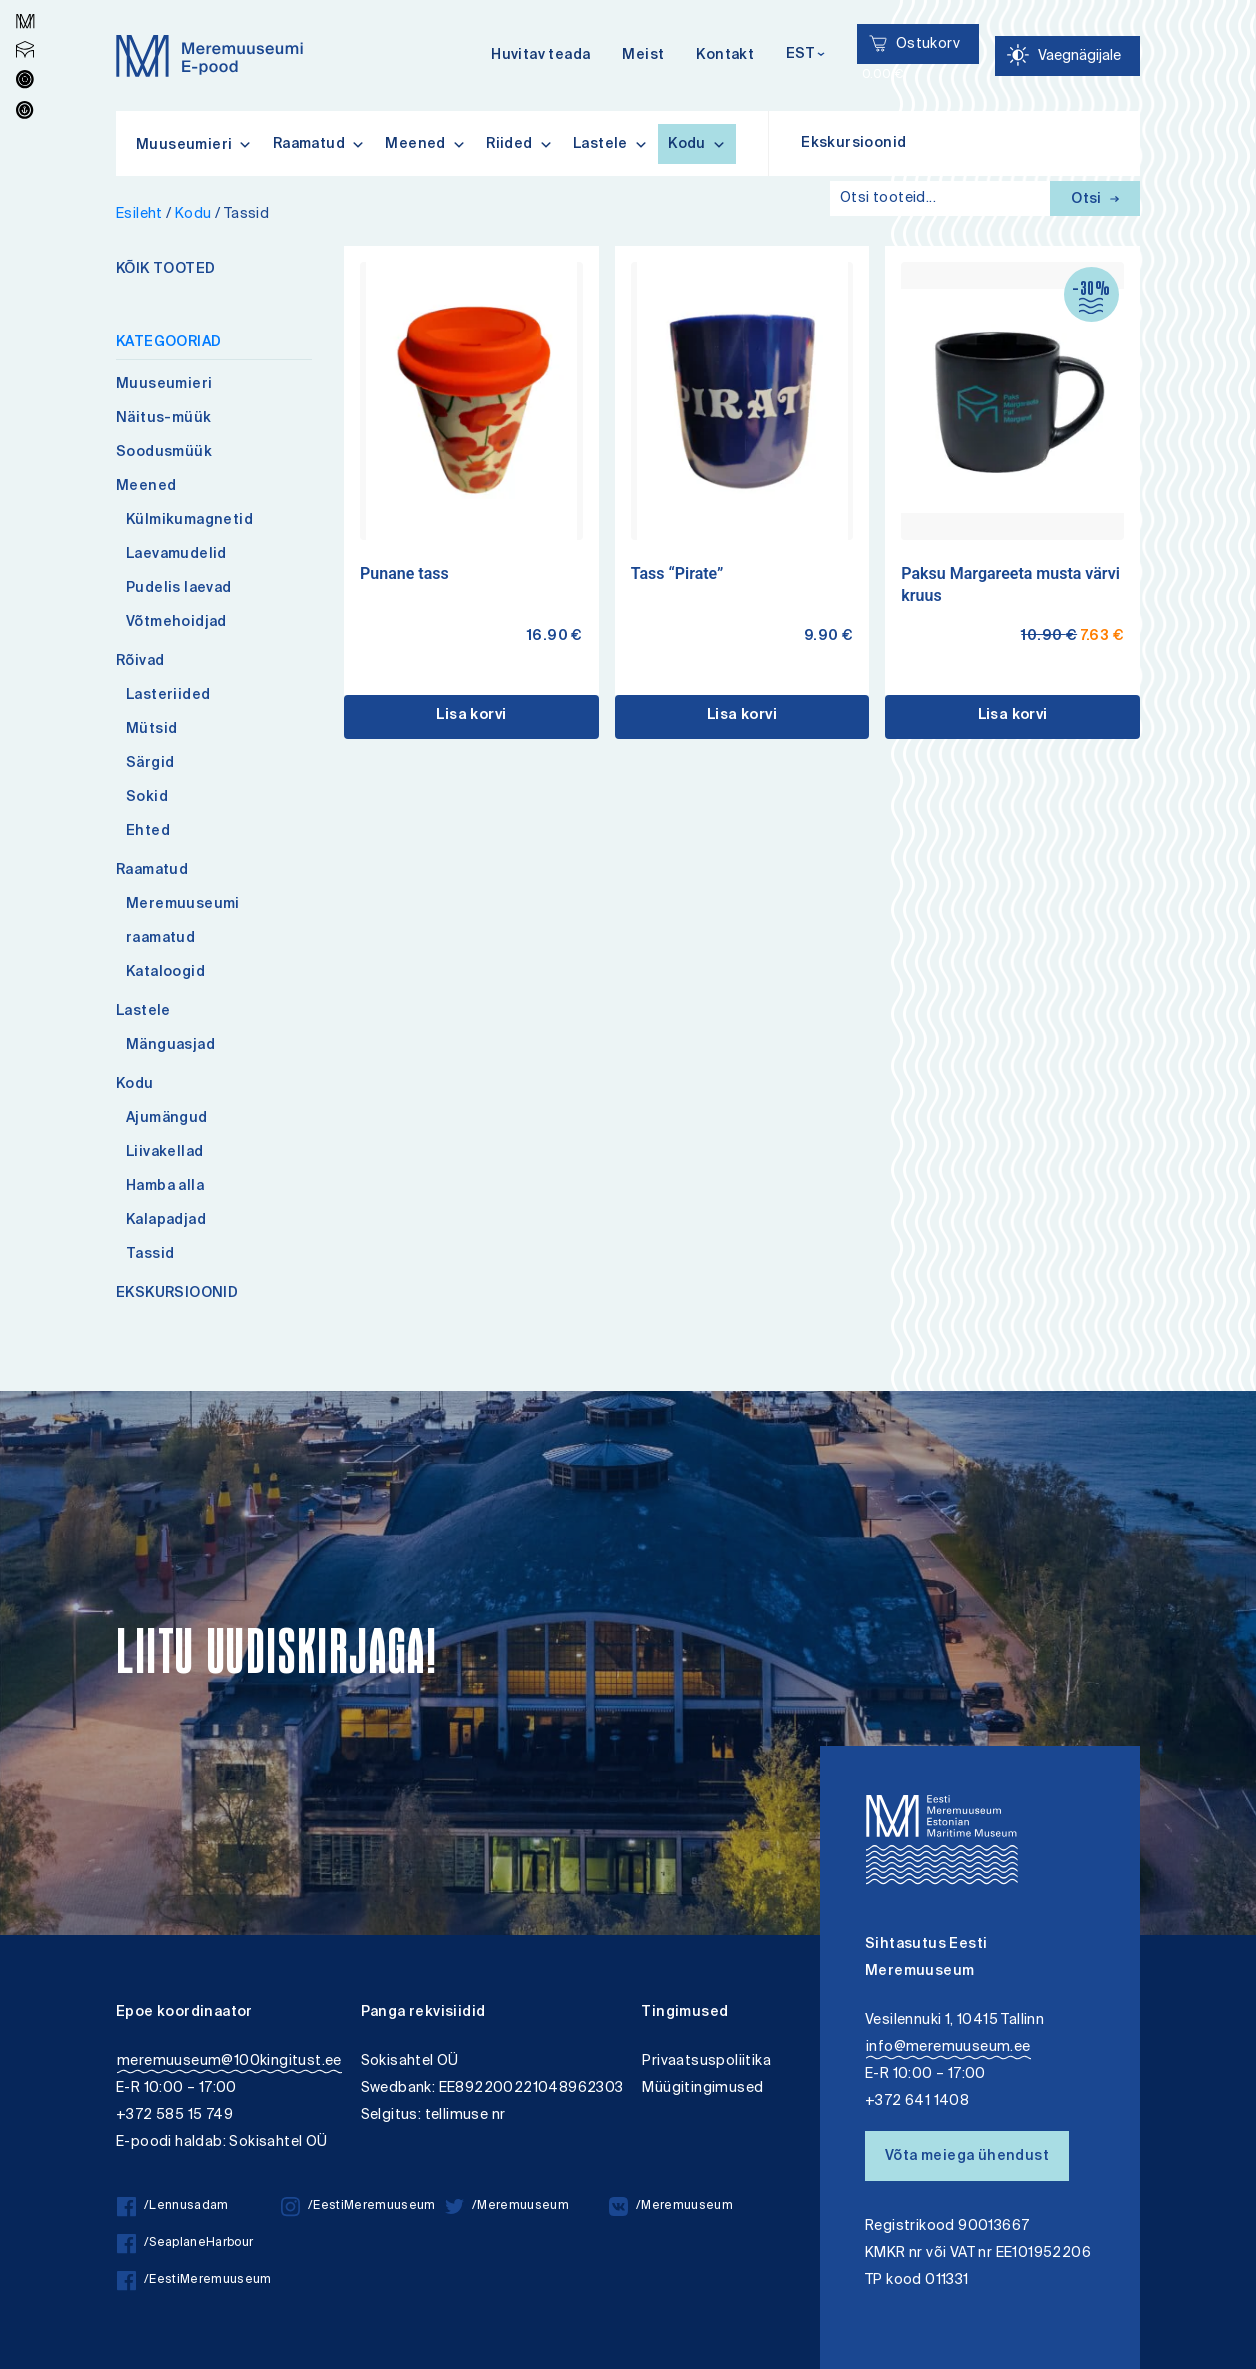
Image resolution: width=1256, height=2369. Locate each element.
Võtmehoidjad (176, 623)
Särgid (150, 764)
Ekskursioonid (853, 144)
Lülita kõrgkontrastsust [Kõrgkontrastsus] (28, 14)
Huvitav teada (540, 56)
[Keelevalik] (805, 55)
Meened (425, 144)
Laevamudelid (176, 555)
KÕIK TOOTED (165, 270)
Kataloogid (165, 973)
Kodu (697, 144)
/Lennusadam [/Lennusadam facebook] (173, 2206)
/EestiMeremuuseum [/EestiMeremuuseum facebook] (194, 2280)
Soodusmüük (164, 453)
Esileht (139, 214)
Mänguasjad (170, 1046)
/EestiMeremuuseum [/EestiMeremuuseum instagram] (358, 2206)
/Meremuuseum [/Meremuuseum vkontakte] (671, 2206)
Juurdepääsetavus (33, 2)
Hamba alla (165, 1187)
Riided (519, 144)
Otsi (1095, 200)
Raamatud (319, 144)
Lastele (610, 144)
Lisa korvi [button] (471, 716)
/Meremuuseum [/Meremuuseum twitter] (507, 2206)
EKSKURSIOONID (177, 1294)
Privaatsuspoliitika (706, 2061)
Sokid (147, 798)
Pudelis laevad (179, 589)
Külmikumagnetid (189, 521)
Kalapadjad (166, 1221)
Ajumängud (167, 1119)
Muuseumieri (164, 385)
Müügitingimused (702, 2088)
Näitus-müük (163, 419)
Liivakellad (164, 1153)
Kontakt (725, 56)
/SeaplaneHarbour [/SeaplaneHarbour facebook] (185, 2243)
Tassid (150, 1255)
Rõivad (140, 662)
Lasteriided (168, 696)
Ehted (148, 832)
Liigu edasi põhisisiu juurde (24, 2)
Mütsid (151, 730)
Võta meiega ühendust (967, 2157)
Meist (643, 56)
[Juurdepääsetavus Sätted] (1067, 56)
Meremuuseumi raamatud (183, 922)
